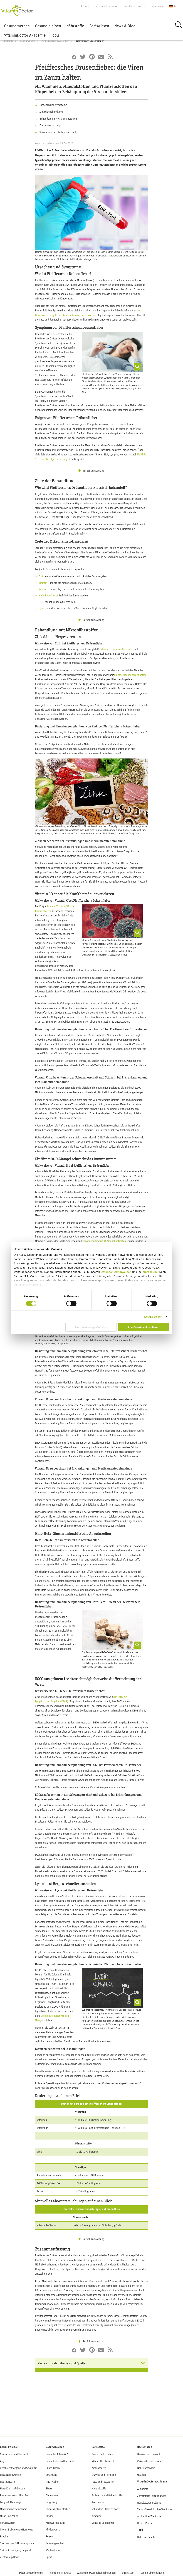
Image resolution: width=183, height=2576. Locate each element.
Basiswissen (99, 26)
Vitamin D (44, 589)
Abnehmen (52, 2495)
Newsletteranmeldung (149, 2502)
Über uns (84, 6)
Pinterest (92, 57)
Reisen (49, 2536)
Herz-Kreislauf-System (12, 2488)
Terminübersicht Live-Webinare (154, 2509)
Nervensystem (7, 2522)
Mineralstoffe (99, 2488)
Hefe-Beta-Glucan (49, 595)
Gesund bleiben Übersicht (60, 2461)
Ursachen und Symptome (51, 104)
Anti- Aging (52, 2481)
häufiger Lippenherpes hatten (130, 674)
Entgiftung (52, 2502)
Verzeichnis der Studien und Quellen (57, 132)
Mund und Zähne (9, 2515)
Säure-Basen (53, 2467)
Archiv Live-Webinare (149, 2516)
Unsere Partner (145, 2523)
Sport (49, 2557)
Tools (55, 35)
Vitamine (96, 2515)
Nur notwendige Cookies (91, 1327)
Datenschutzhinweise (106, 6)
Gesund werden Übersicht (14, 2454)
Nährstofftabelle (146, 2537)
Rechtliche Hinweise (135, 6)
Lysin (41, 608)
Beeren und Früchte (102, 2454)
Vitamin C (44, 582)
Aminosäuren (99, 2467)
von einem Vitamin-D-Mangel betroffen (104, 1240)
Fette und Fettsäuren (103, 2481)
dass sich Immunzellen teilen (117, 649)
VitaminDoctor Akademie (25, 35)
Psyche (4, 2536)
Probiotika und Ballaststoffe (107, 2495)
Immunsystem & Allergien (14, 2495)
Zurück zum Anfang (91, 470)
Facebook (74, 57)
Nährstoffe (75, 26)
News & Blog (124, 26)
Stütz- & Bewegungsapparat (15, 2550)
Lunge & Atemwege (10, 2502)
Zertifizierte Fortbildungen (151, 2495)
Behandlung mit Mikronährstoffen (56, 118)
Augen (3, 2461)
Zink (41, 576)
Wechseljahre (53, 2550)
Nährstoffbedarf (146, 2467)
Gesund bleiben (48, 26)
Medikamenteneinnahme (13, 2509)
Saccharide (98, 2502)
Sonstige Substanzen (103, 2522)
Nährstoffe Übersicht (103, 2461)
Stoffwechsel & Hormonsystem (17, 2543)
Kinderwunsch (53, 2529)
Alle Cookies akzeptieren (143, 1327)
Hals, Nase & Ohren (10, 2474)
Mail (101, 57)
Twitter (83, 57)
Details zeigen (153, 1316)
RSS (110, 57)
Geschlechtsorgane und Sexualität (18, 2467)
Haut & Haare (7, 2481)
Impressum (149, 1271)
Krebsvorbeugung (55, 2522)
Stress (49, 2488)
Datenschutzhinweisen (116, 1271)
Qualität (141, 2474)
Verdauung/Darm (9, 2557)
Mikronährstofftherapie (150, 2461)
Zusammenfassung (47, 125)
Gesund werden (17, 26)
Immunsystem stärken (58, 2509)
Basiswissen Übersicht (149, 2454)
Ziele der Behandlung (49, 111)
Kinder (49, 2515)
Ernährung (51, 2474)
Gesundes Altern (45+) (58, 2454)
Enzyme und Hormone (104, 2474)
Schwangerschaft (55, 2543)
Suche (178, 24)
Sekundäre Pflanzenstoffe (106, 2509)
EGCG (41, 601)
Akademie (142, 2488)
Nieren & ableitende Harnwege (16, 2529)
